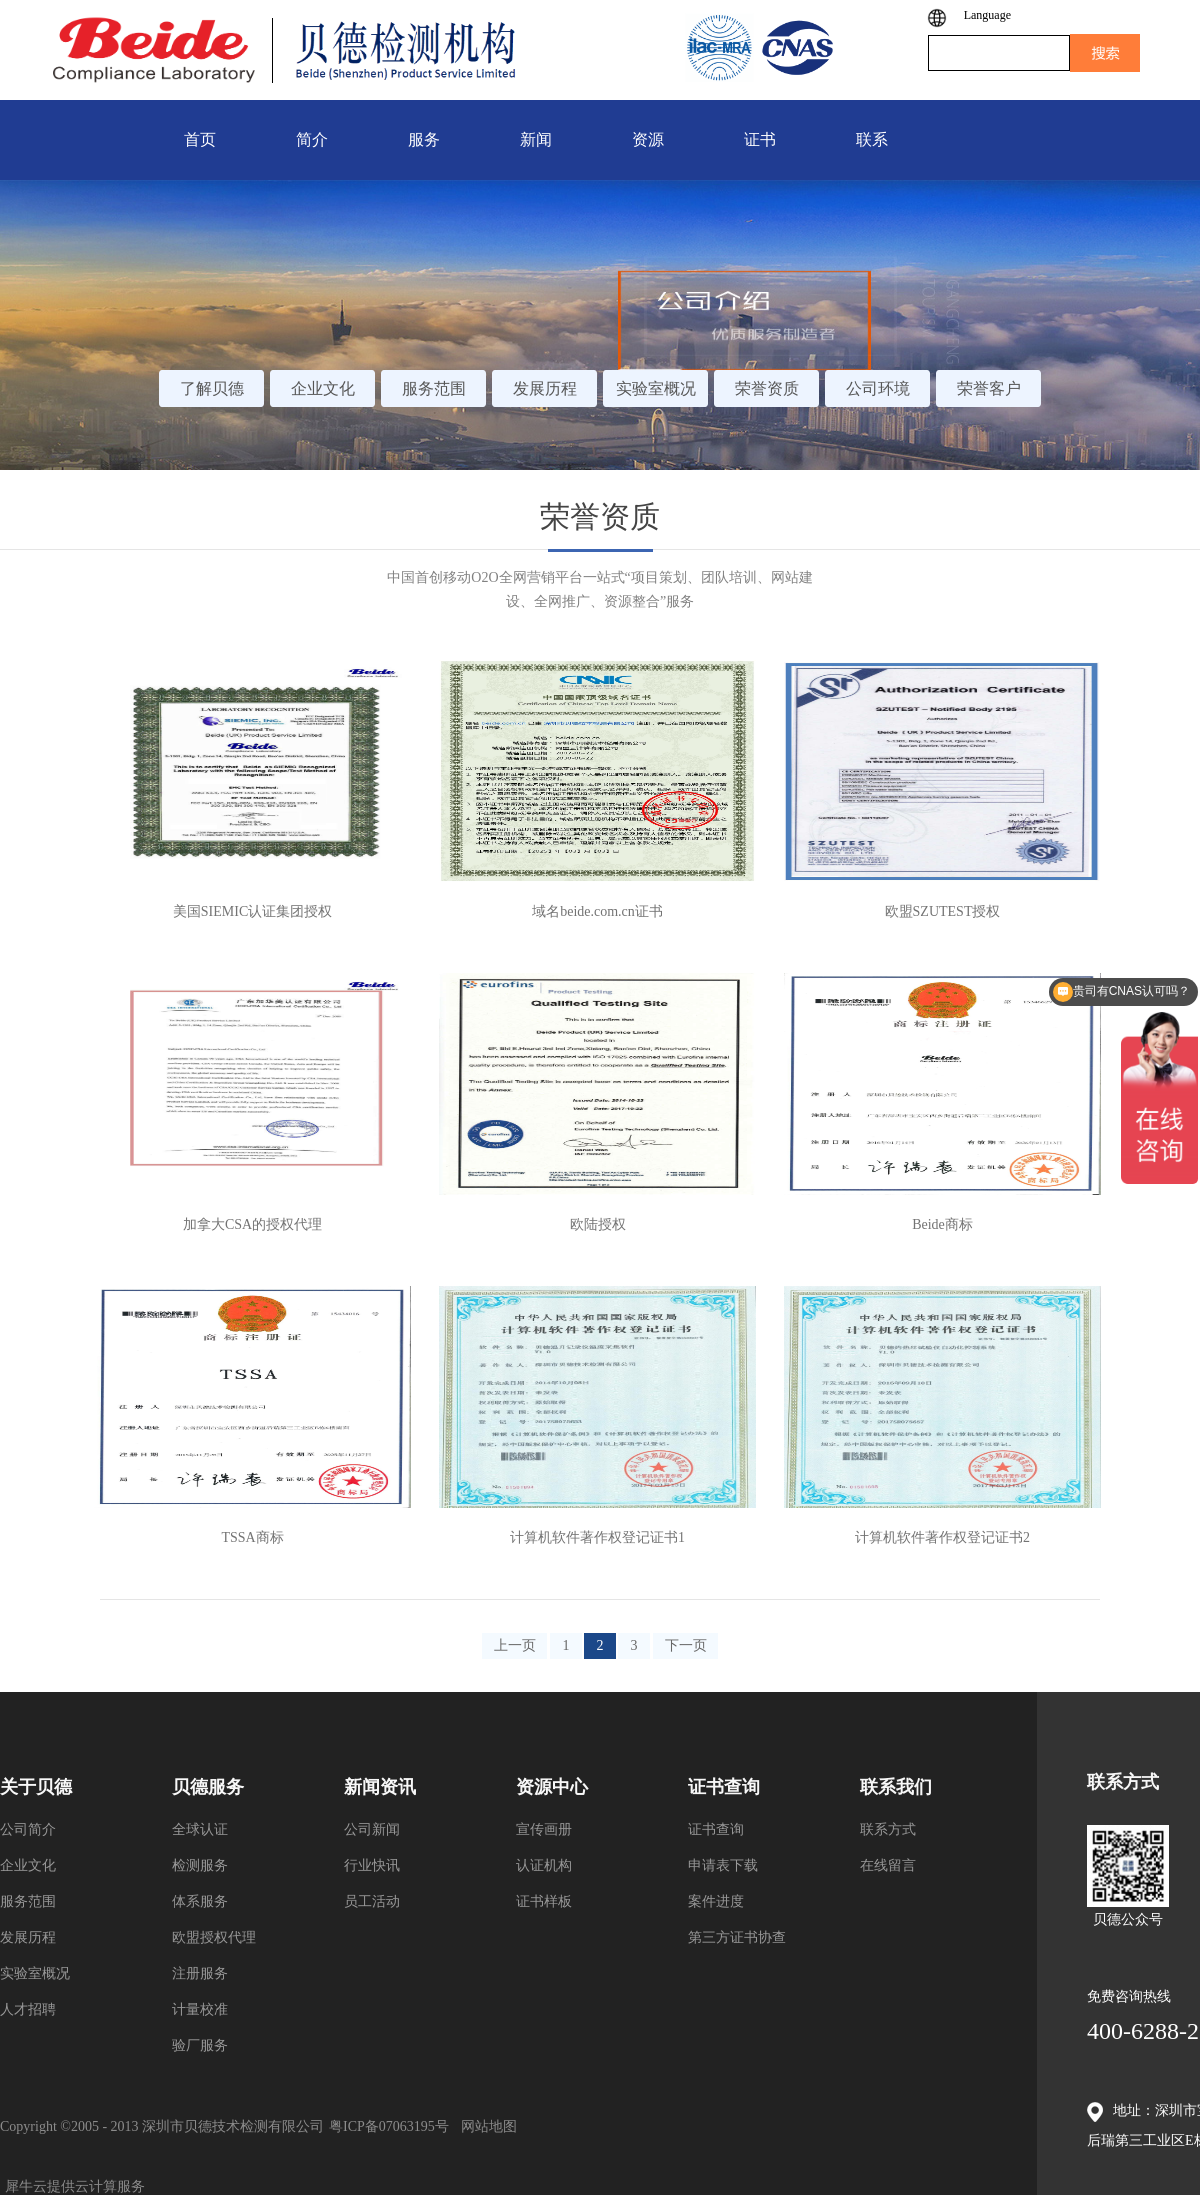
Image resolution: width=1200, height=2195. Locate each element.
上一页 (515, 1645)
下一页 (686, 1645)
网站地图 (485, 2126)
